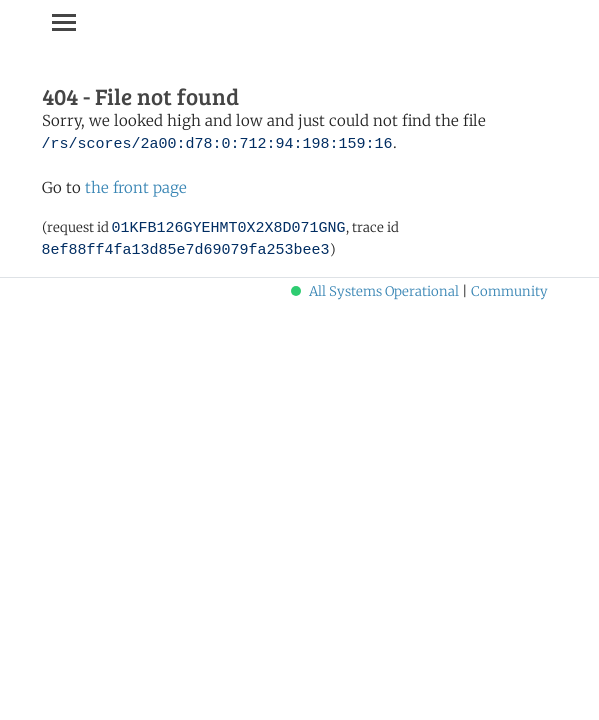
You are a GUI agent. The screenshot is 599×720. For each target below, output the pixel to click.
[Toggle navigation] (64, 22)
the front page (136, 187)
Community (509, 291)
